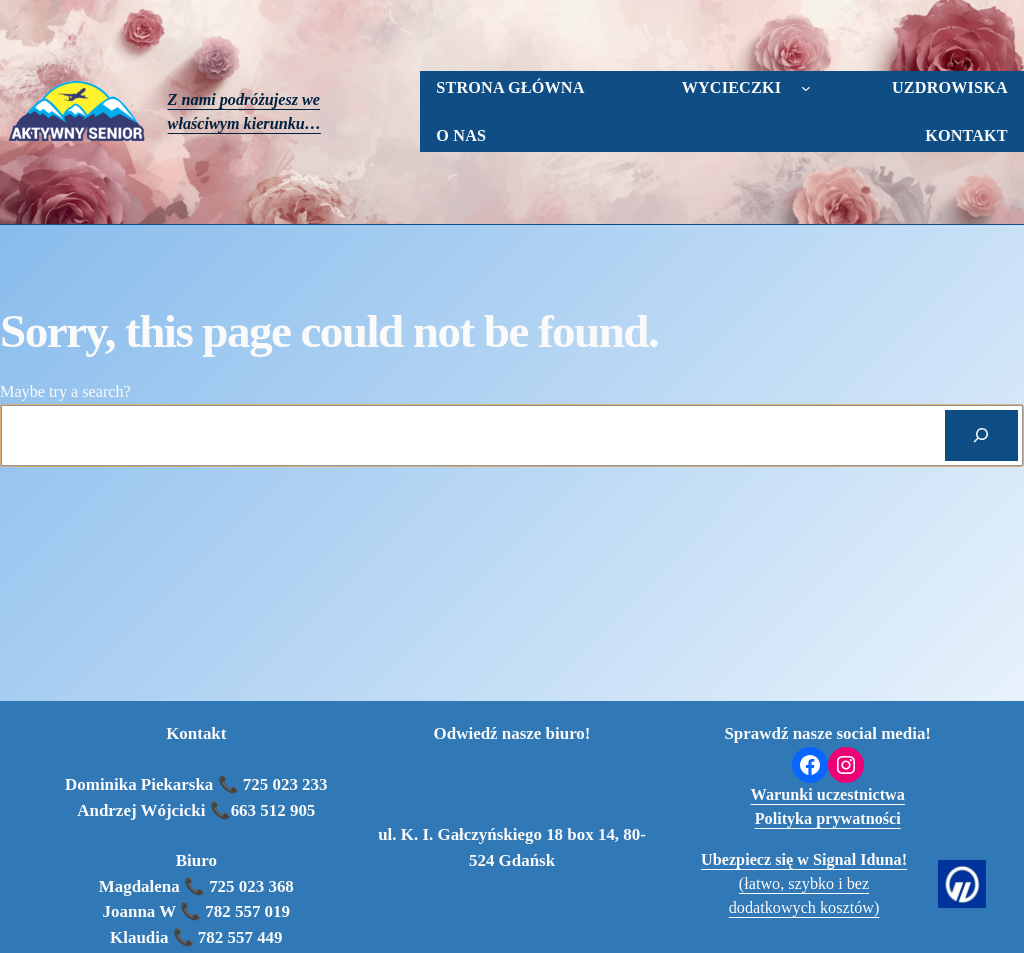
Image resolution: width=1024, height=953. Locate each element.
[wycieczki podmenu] (806, 88)
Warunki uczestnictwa (828, 795)
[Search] (981, 435)
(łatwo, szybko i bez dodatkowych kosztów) (804, 884)
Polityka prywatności (828, 819)
